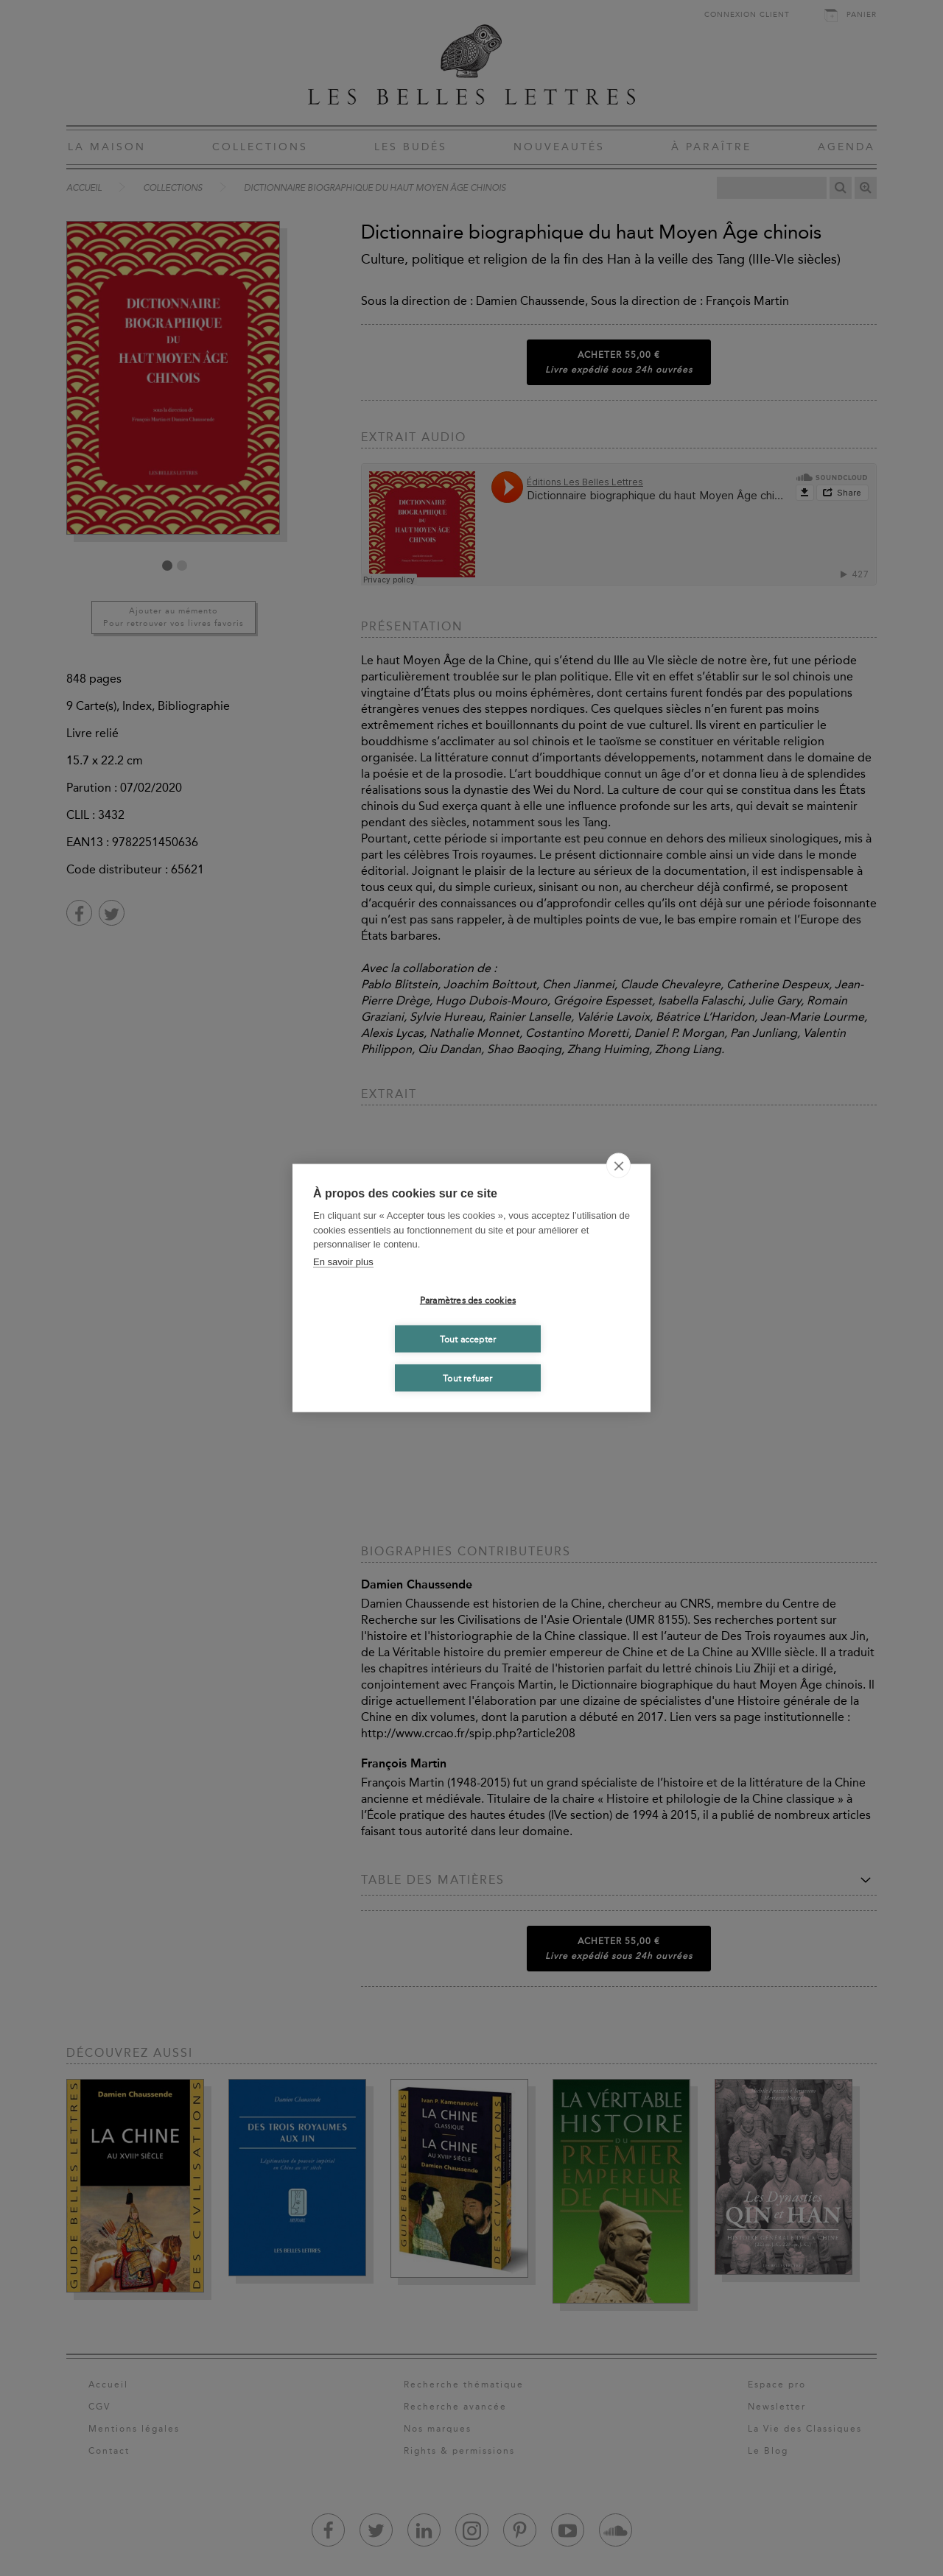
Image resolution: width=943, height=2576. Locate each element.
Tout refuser (467, 1378)
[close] (618, 1165)
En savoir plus (343, 1261)
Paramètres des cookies (468, 1300)
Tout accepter (468, 1339)
